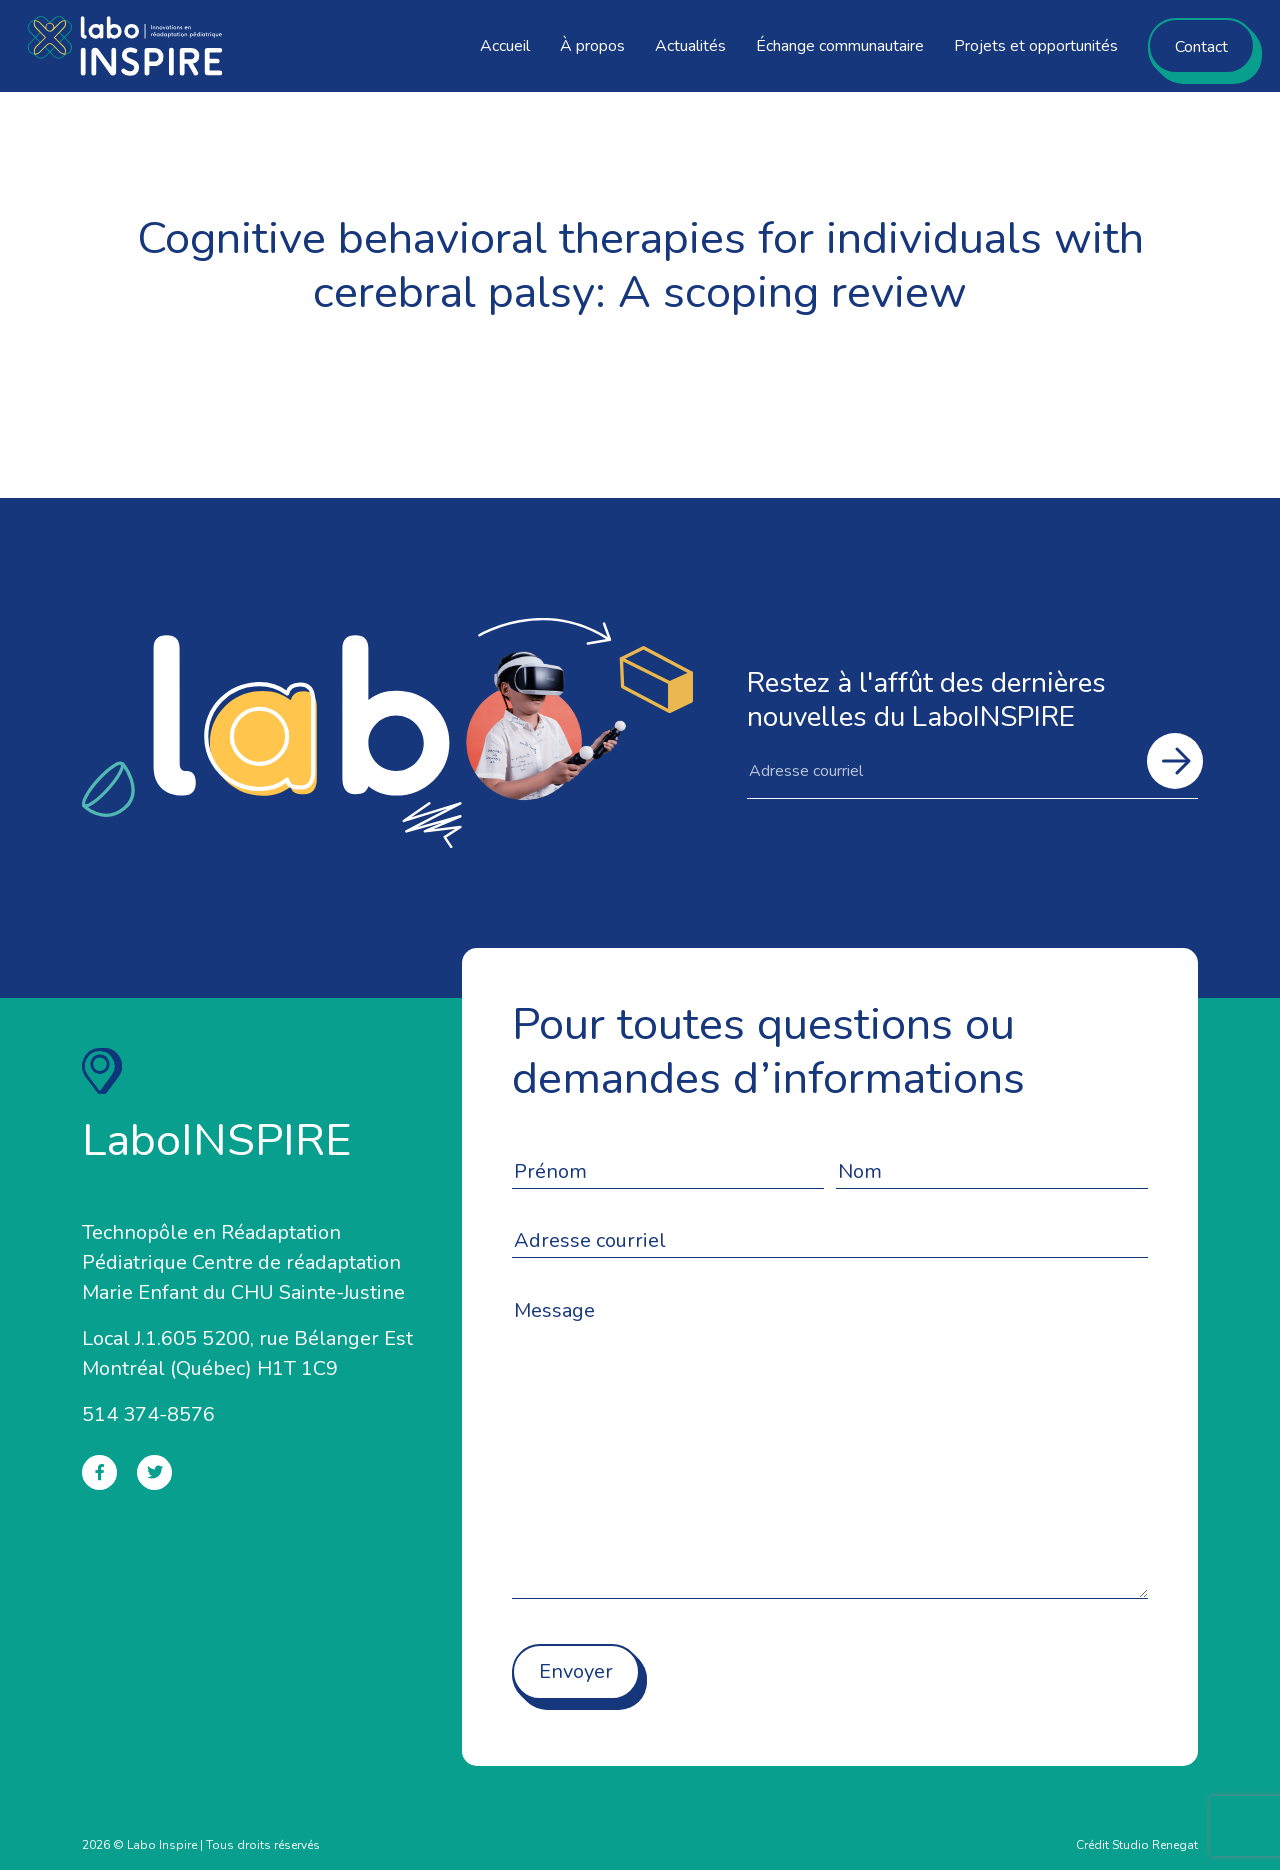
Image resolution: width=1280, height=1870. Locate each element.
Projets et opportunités (1036, 46)
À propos (592, 46)
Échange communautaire (840, 46)
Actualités (690, 46)
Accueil (505, 46)
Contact (1201, 47)
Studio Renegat (1155, 1845)
